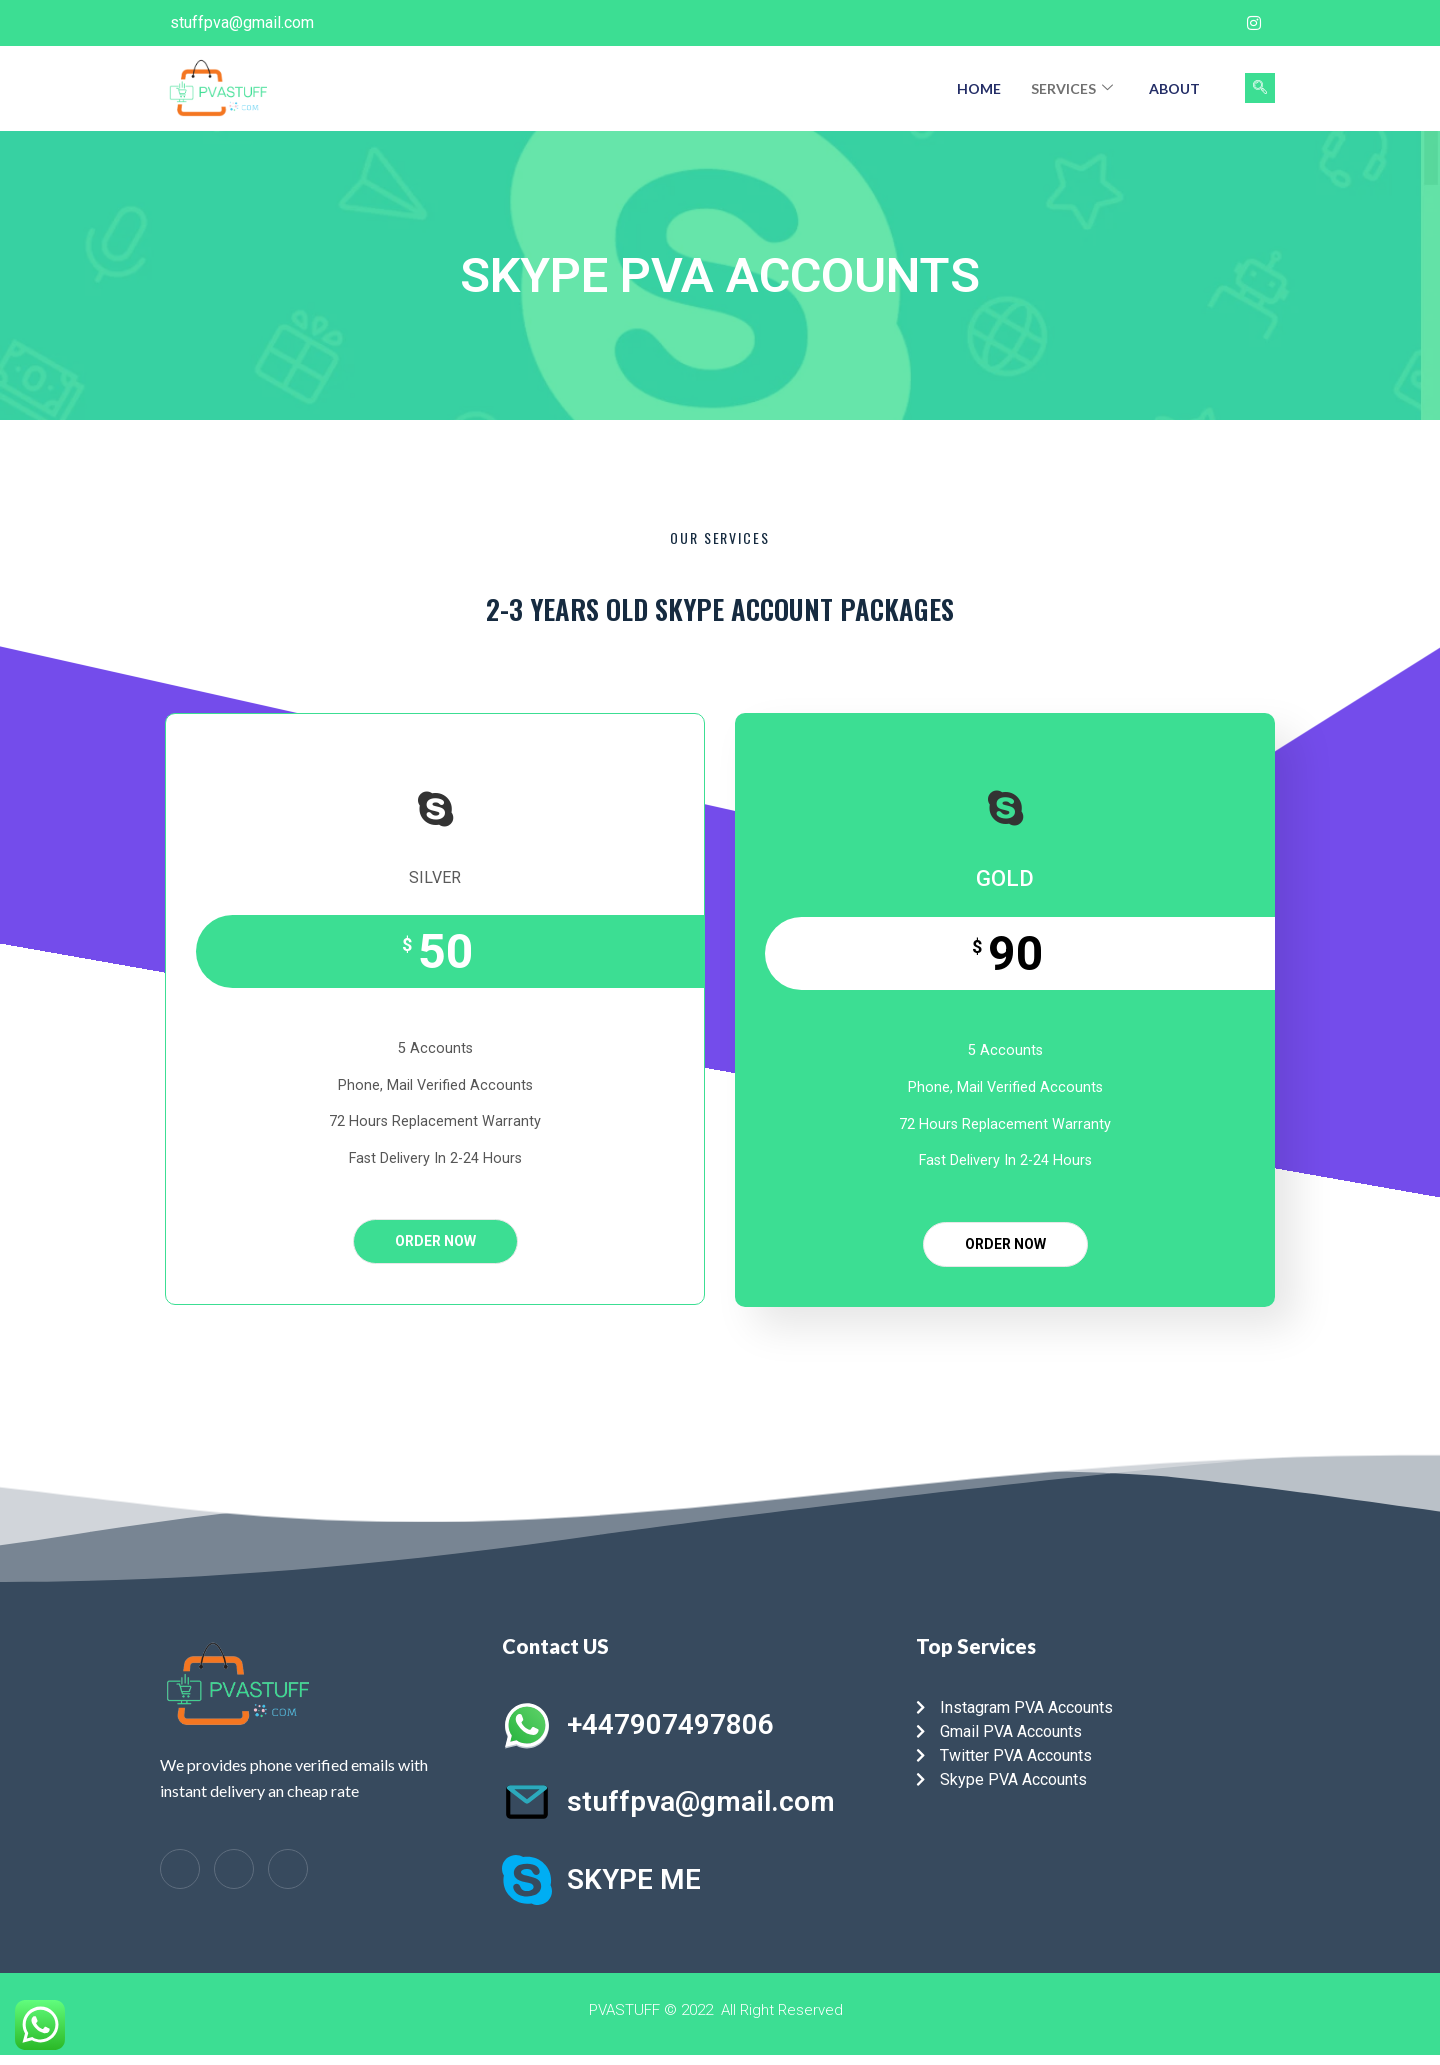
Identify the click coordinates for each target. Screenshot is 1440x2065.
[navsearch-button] (1260, 88)
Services (1072, 88)
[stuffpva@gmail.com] (527, 1802)
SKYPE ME (634, 1879)
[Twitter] (1214, 23)
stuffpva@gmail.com (701, 1801)
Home (979, 88)
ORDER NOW (435, 1241)
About (1174, 88)
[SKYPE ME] (527, 1880)
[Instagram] (1254, 23)
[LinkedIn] (234, 1869)
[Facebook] (1174, 23)
